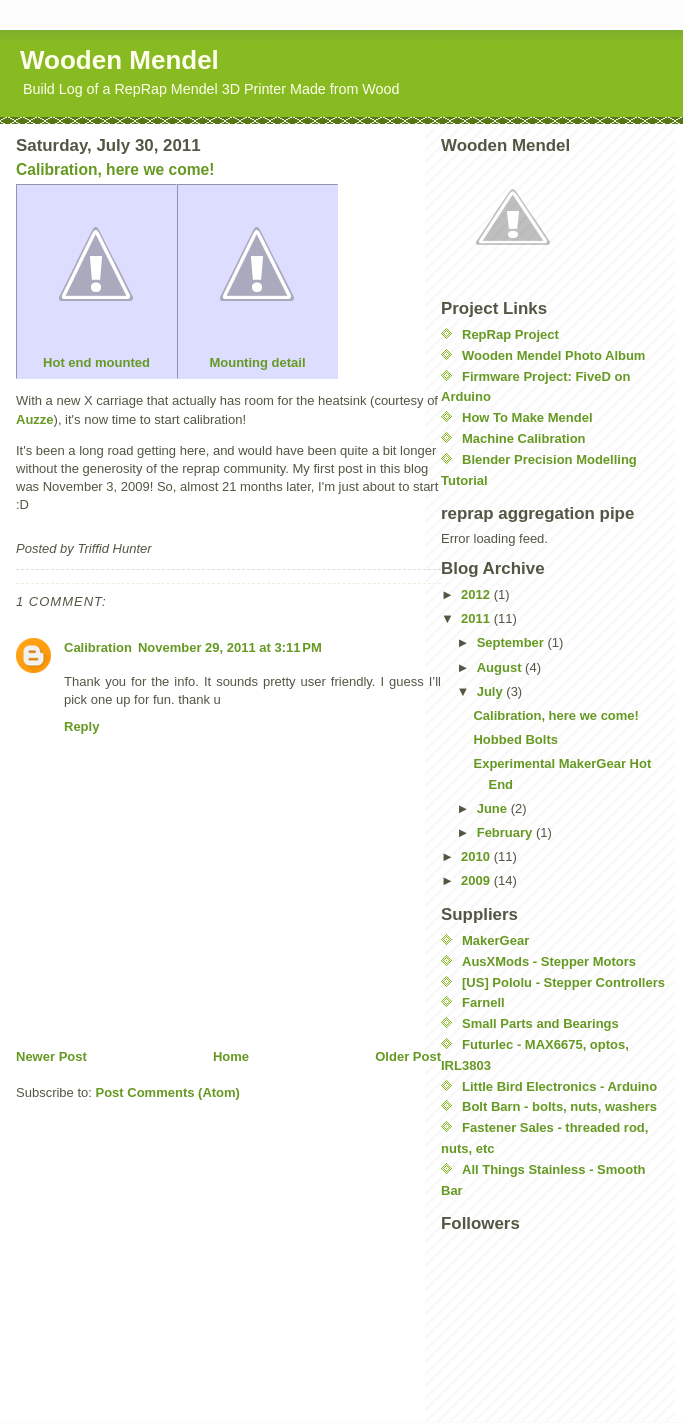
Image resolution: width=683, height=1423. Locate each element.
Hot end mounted (96, 281)
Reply (81, 726)
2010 (477, 856)
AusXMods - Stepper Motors (549, 961)
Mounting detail (257, 281)
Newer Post (51, 1056)
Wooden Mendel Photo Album (553, 355)
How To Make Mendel (527, 417)
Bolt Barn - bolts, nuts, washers (559, 1106)
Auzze (35, 419)
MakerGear (495, 940)
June (494, 808)
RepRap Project (510, 334)
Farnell (483, 1002)
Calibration (98, 647)
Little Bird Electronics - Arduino (559, 1086)
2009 (477, 880)
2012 (477, 594)
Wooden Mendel (119, 60)
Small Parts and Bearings (540, 1023)
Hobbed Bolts (515, 739)
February (506, 832)
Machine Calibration (524, 438)
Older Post (408, 1056)
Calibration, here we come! (555, 715)
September (512, 642)
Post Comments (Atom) (168, 1092)
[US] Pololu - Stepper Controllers (563, 982)
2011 (477, 618)
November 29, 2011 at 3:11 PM (230, 647)
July (492, 691)
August (501, 667)
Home (231, 1056)
